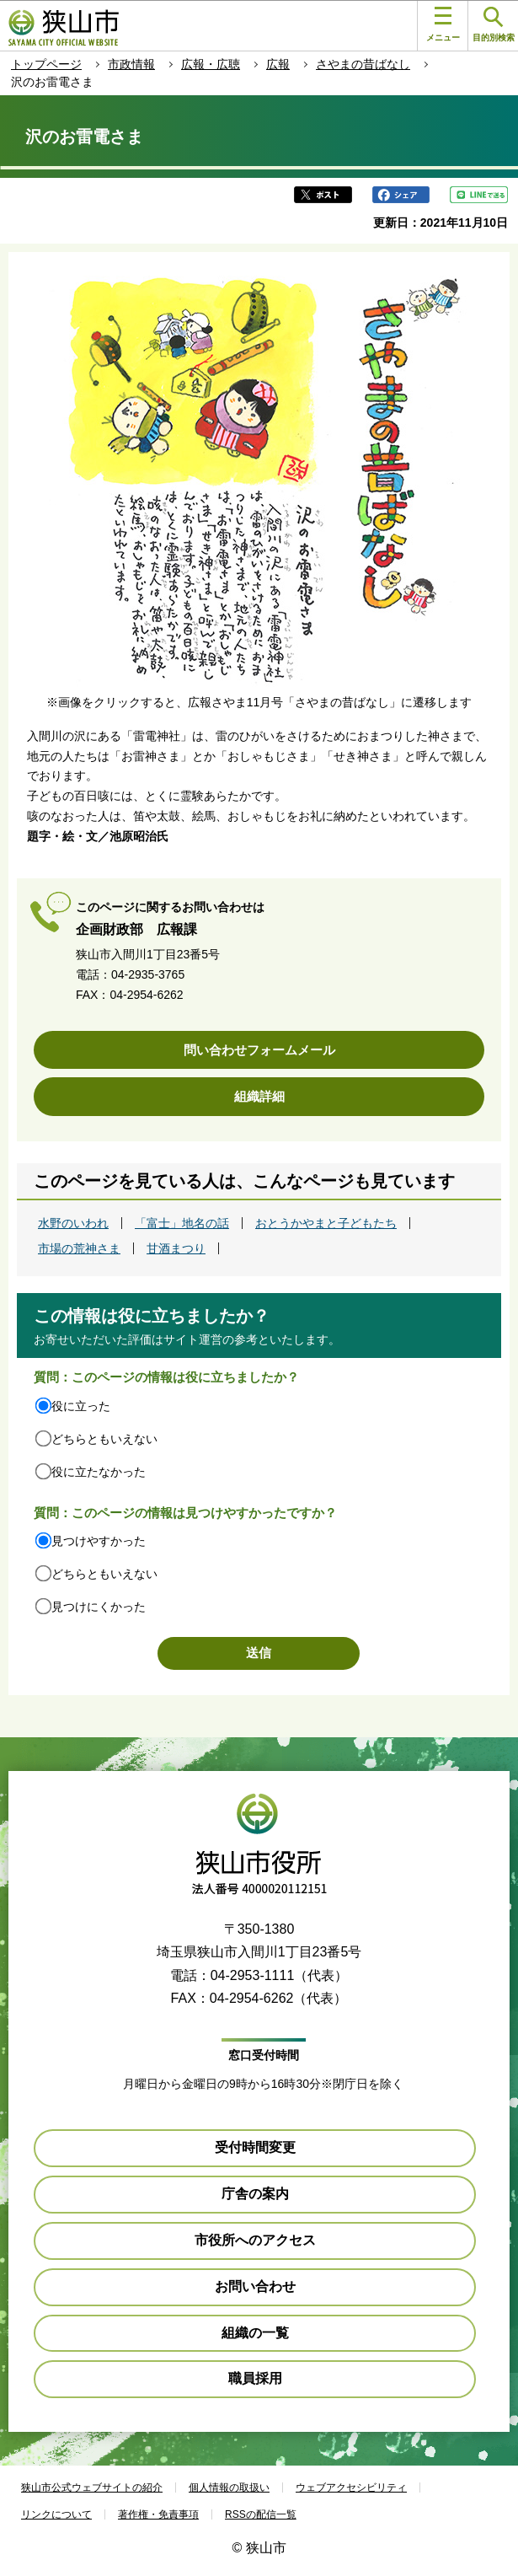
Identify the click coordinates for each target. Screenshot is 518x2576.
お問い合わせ (255, 2286)
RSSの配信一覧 (260, 2514)
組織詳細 (259, 1096)
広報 (278, 64)
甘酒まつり (176, 1248)
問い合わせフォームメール (259, 1050)
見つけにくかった (98, 1606)
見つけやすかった (98, 1541)
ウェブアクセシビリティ (351, 2487)
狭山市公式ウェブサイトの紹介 (92, 2487)
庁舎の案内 (255, 2194)
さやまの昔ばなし (363, 64)
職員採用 (255, 2378)
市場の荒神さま (79, 1248)
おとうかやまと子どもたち (326, 1223)
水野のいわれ (73, 1223)
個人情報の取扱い (229, 2487)
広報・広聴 (210, 64)
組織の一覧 (255, 2333)
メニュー (443, 24)
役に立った (80, 1406)
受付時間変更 (255, 2147)
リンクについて (56, 2514)
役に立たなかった (98, 1472)
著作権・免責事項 (158, 2514)
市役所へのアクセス (255, 2240)
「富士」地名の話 (182, 1223)
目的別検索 (494, 25)
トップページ (46, 64)
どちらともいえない (104, 1439)
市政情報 (131, 64)
